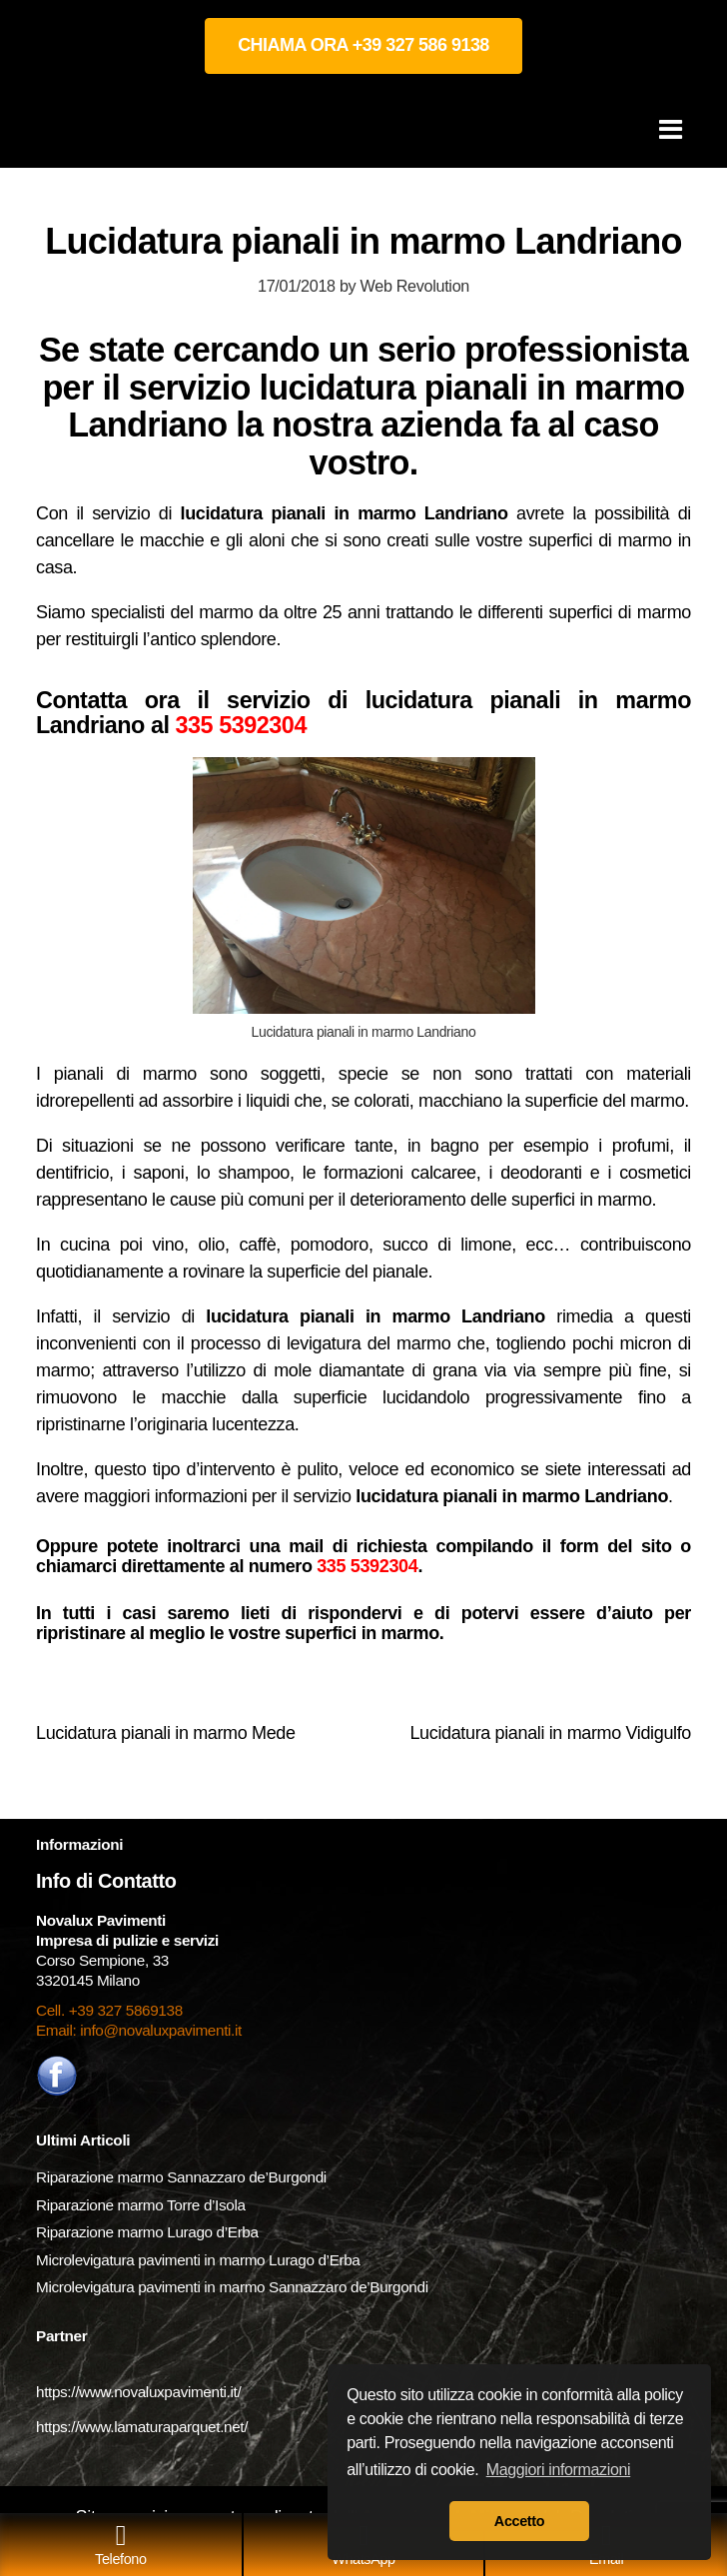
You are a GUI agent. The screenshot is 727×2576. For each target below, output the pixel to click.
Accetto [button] (519, 2521)
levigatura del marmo (368, 1343)
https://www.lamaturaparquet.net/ (142, 2426)
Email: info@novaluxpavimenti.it (139, 2030)
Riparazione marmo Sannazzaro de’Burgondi (181, 2176)
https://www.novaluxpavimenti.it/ (138, 2391)
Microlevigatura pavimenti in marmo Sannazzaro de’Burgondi (234, 2286)
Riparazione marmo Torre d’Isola (141, 2204)
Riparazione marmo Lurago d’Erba (147, 2231)
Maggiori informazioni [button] (558, 2469)
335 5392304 (240, 725)
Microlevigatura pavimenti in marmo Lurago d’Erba (200, 2259)
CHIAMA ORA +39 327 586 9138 (363, 45)
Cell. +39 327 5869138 (109, 2010)
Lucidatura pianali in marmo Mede (166, 1733)
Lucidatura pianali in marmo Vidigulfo (550, 1733)
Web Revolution (415, 286)
